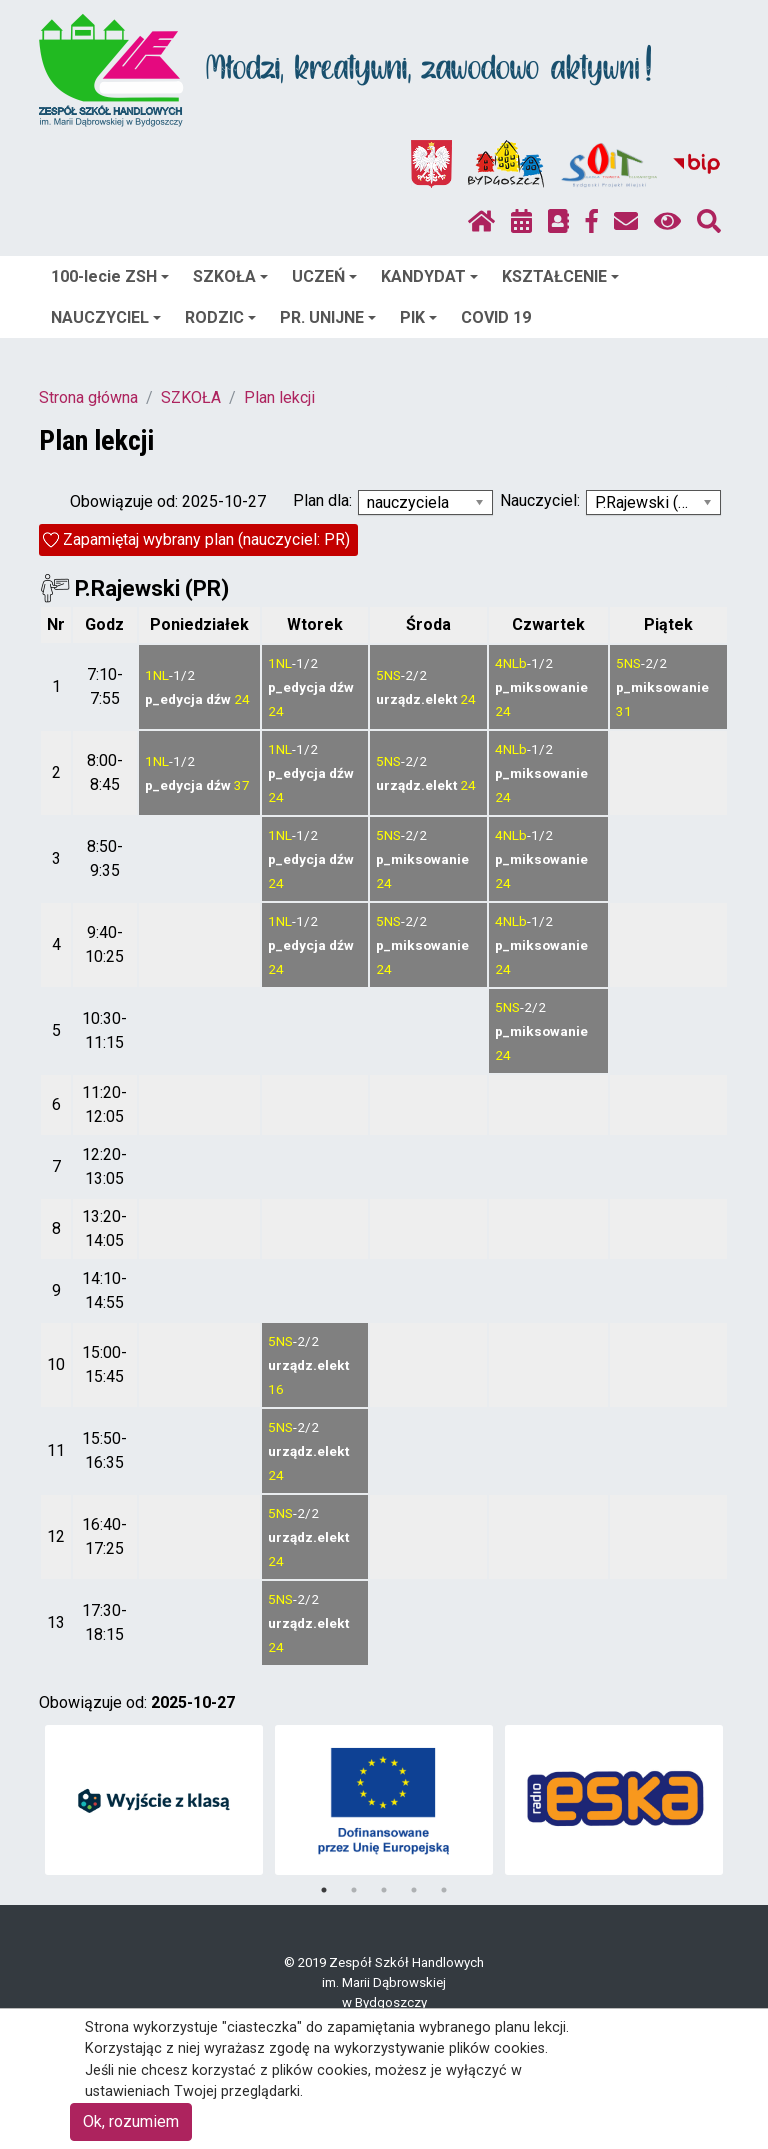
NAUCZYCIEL (106, 317)
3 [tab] (384, 1890)
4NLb (511, 663)
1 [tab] (324, 1890)
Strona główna (88, 397)
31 (624, 711)
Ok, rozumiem (131, 2121)
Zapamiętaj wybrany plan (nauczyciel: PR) (206, 539)
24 (242, 699)
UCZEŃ (324, 276)
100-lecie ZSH (110, 276)
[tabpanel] (154, 1800)
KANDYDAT (429, 276)
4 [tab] (414, 1890)
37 (242, 785)
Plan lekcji (279, 397)
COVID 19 (496, 317)
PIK (418, 317)
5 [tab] (444, 1890)
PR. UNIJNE (328, 317)
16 (276, 1389)
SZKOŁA (230, 276)
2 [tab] (354, 1890)
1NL (157, 675)
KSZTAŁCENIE (560, 276)
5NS (388, 675)
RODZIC (220, 317)
